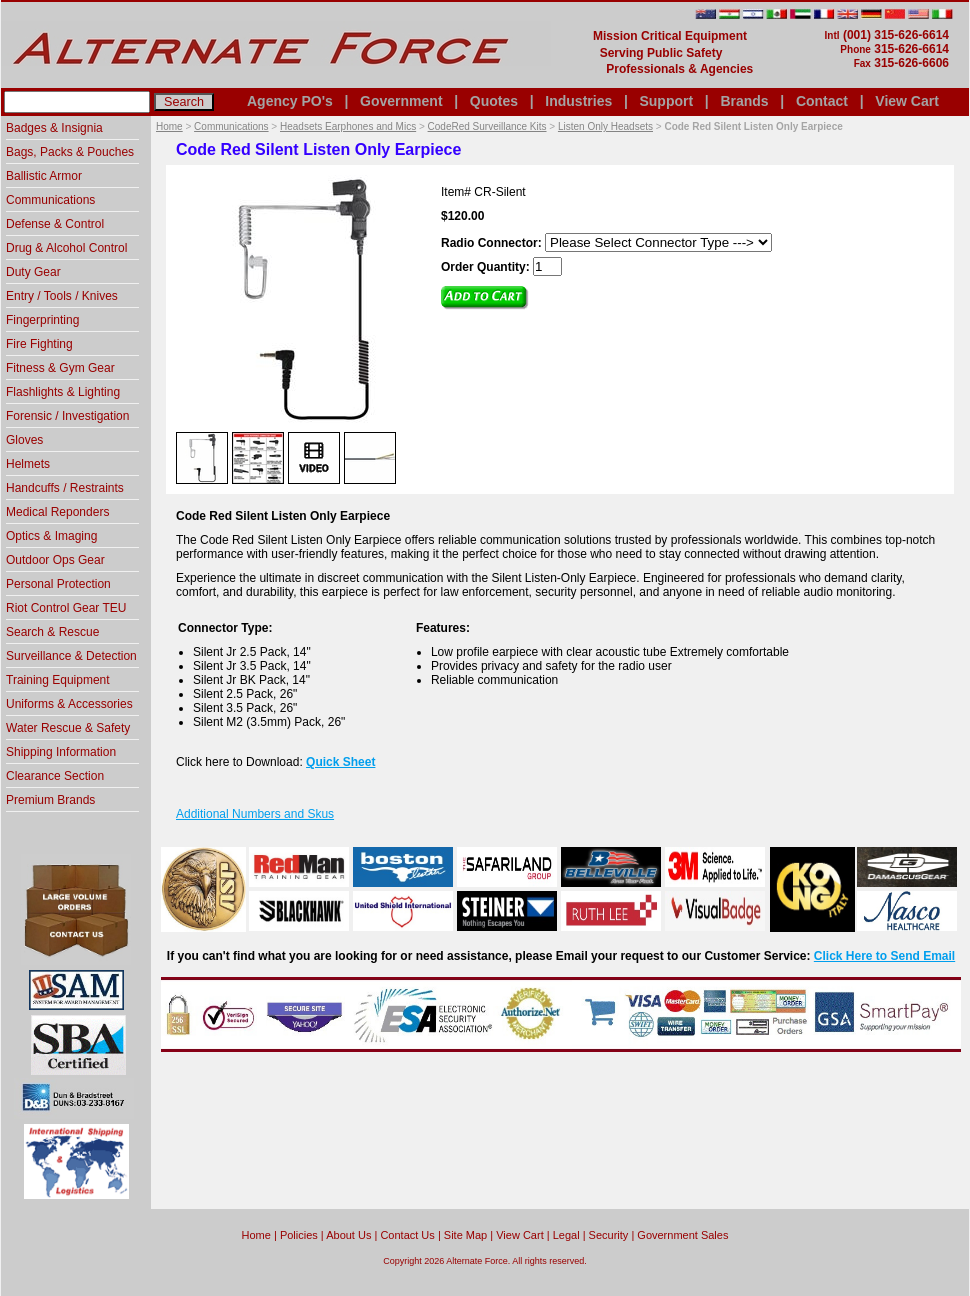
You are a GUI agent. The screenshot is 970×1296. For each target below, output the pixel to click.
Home (169, 126)
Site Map (465, 1235)
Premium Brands (50, 800)
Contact (822, 101)
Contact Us (407, 1235)
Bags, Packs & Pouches (70, 152)
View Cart (907, 101)
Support (666, 101)
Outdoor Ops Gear (55, 560)
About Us (348, 1235)
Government (401, 101)
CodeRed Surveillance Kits (487, 126)
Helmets (28, 464)
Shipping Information (61, 752)
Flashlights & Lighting (63, 392)
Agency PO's (290, 101)
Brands (744, 101)
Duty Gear (33, 272)
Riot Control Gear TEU (66, 608)
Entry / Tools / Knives (62, 296)
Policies (299, 1235)
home (256, 1235)
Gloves (24, 440)
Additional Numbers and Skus (255, 814)
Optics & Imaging (51, 536)
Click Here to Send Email (884, 956)
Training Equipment (58, 680)
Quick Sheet (340, 762)
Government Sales (682, 1235)
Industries (578, 101)
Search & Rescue (52, 632)
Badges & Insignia (54, 128)
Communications (231, 126)
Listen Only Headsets (605, 126)
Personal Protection (58, 584)
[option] (202, 457)
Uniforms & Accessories (69, 704)
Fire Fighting (39, 344)
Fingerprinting (42, 320)
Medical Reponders (57, 512)
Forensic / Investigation (67, 416)
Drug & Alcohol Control (66, 248)
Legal (566, 1235)
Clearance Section (55, 776)
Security (609, 1235)
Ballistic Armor (44, 176)
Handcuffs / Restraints (65, 488)
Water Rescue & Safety (68, 728)
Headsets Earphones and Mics (348, 126)
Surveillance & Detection (71, 656)
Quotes (494, 101)
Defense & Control (55, 224)
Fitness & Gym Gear (60, 368)
